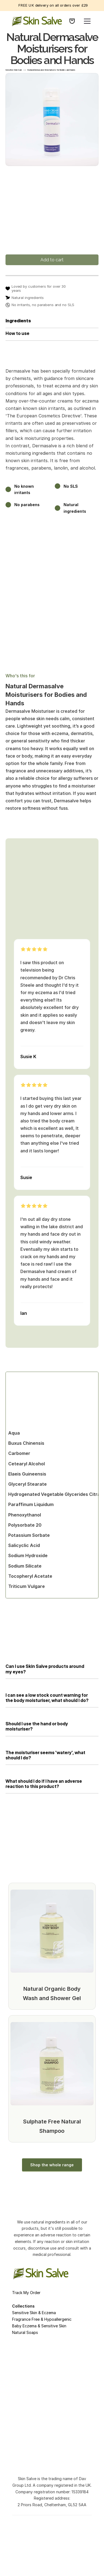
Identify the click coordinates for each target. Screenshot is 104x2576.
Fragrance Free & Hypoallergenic (42, 2319)
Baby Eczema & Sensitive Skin (39, 2325)
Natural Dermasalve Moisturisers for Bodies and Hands (51, 70)
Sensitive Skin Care (14, 70)
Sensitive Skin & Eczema (34, 2312)
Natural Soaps (25, 2332)
